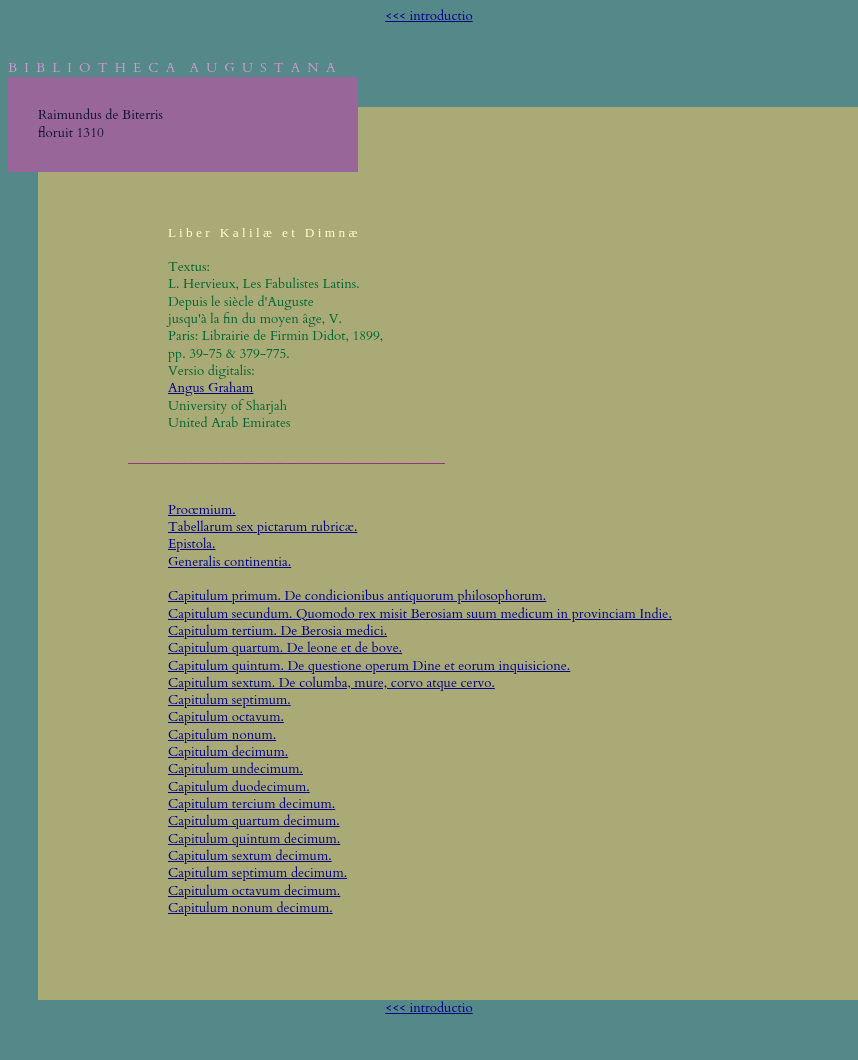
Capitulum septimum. (229, 700)
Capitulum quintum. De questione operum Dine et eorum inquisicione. (369, 666)
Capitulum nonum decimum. (250, 908)
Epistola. (191, 544)
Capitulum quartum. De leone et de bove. (285, 648)
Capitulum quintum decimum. (254, 839)
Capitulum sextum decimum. (250, 856)
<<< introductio (428, 16)
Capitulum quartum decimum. (254, 821)
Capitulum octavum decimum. (254, 891)
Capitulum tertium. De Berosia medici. (277, 631)
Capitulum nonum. (222, 735)
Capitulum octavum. (226, 717)
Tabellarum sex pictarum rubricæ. (262, 527)
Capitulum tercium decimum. (251, 804)
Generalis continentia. (229, 562)
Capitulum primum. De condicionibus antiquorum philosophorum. (357, 596)
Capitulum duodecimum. (239, 787)
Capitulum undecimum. (235, 769)
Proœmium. (202, 510)
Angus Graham (210, 388)
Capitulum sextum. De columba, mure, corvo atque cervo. (331, 683)
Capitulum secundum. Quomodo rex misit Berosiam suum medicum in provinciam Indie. (420, 614)
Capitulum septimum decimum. (257, 873)
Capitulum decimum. (228, 752)
